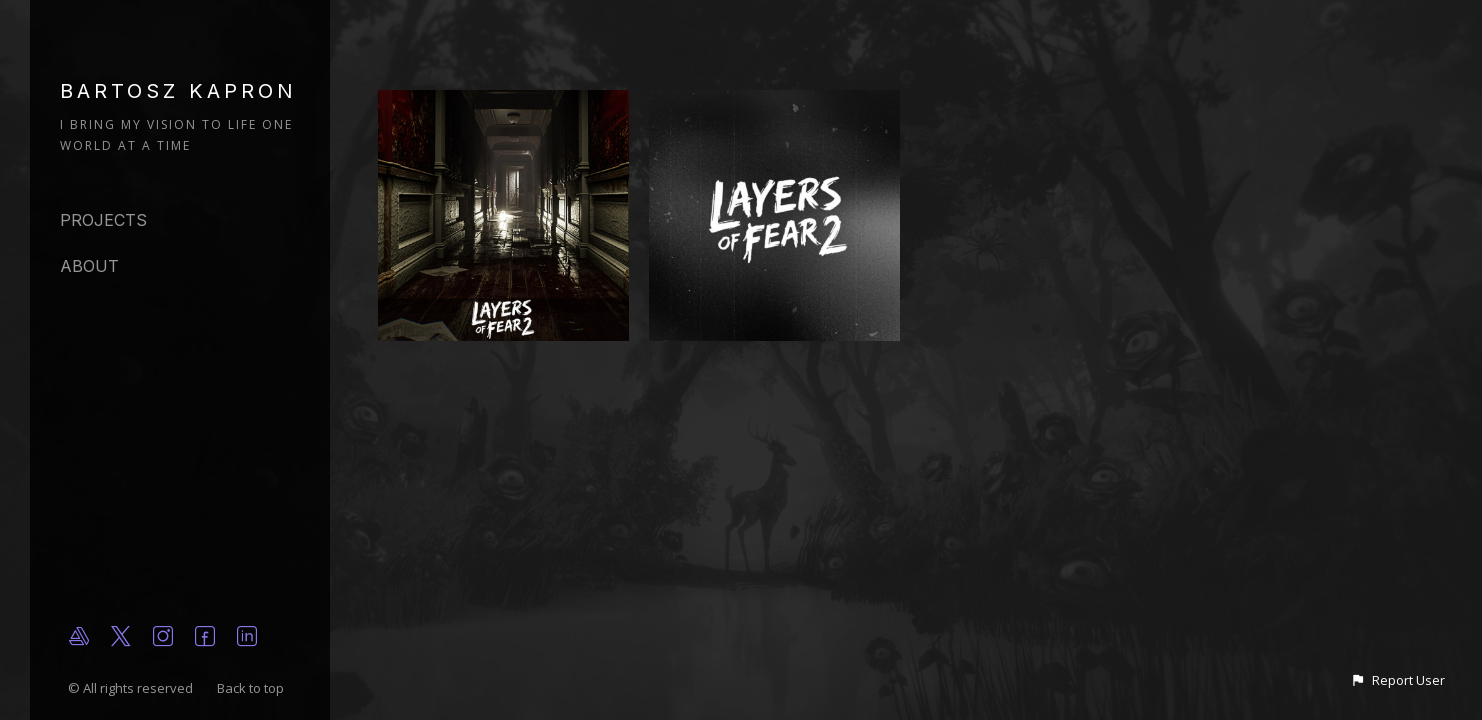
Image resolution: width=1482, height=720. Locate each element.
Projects (103, 220)
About (89, 266)
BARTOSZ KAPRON (178, 91)
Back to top (252, 688)
